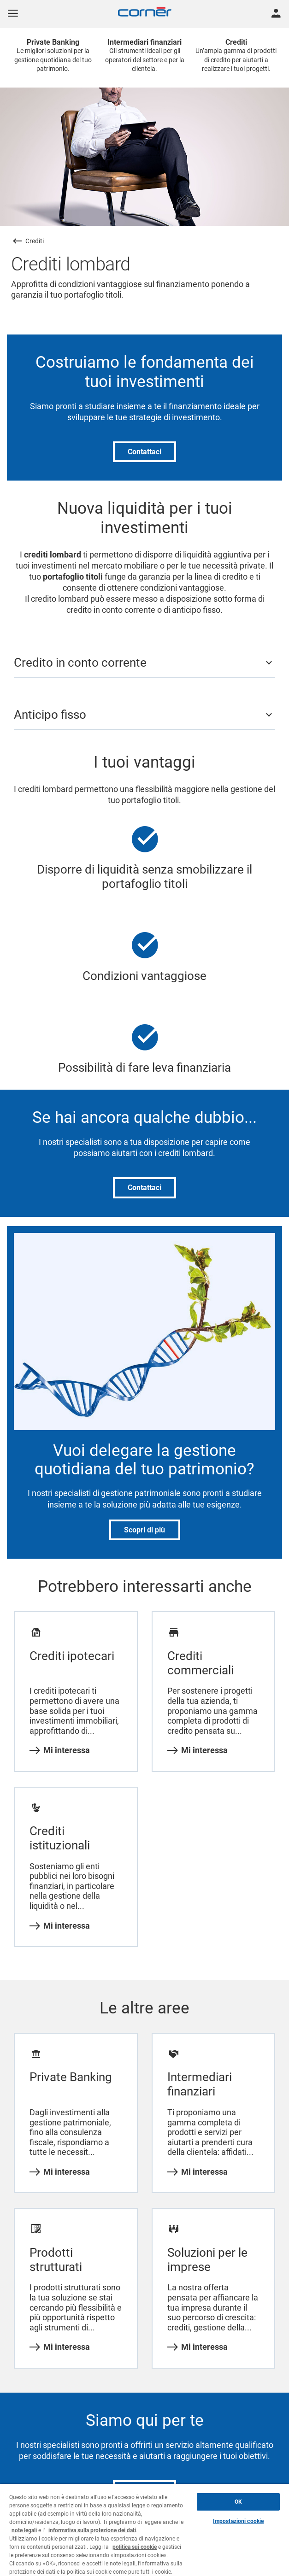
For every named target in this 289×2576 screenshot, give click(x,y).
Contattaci (144, 451)
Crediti (34, 241)
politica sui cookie (134, 2547)
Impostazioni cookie (238, 2521)
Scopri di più (144, 1530)
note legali (24, 2530)
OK (238, 2502)
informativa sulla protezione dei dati (92, 2530)
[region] (144, 2530)
